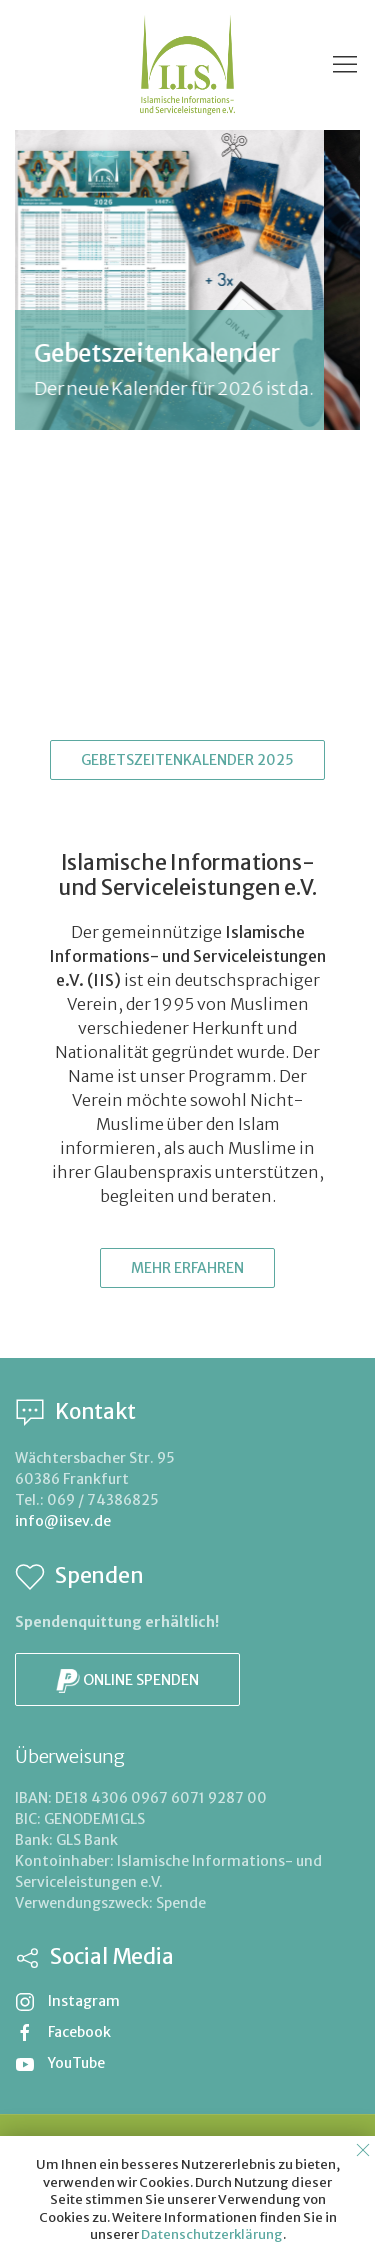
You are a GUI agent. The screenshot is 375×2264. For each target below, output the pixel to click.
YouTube (60, 2063)
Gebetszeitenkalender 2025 (187, 760)
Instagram (67, 2001)
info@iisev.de (63, 1521)
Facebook (63, 2032)
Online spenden (127, 1681)
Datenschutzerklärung (212, 2234)
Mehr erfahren (187, 1268)
